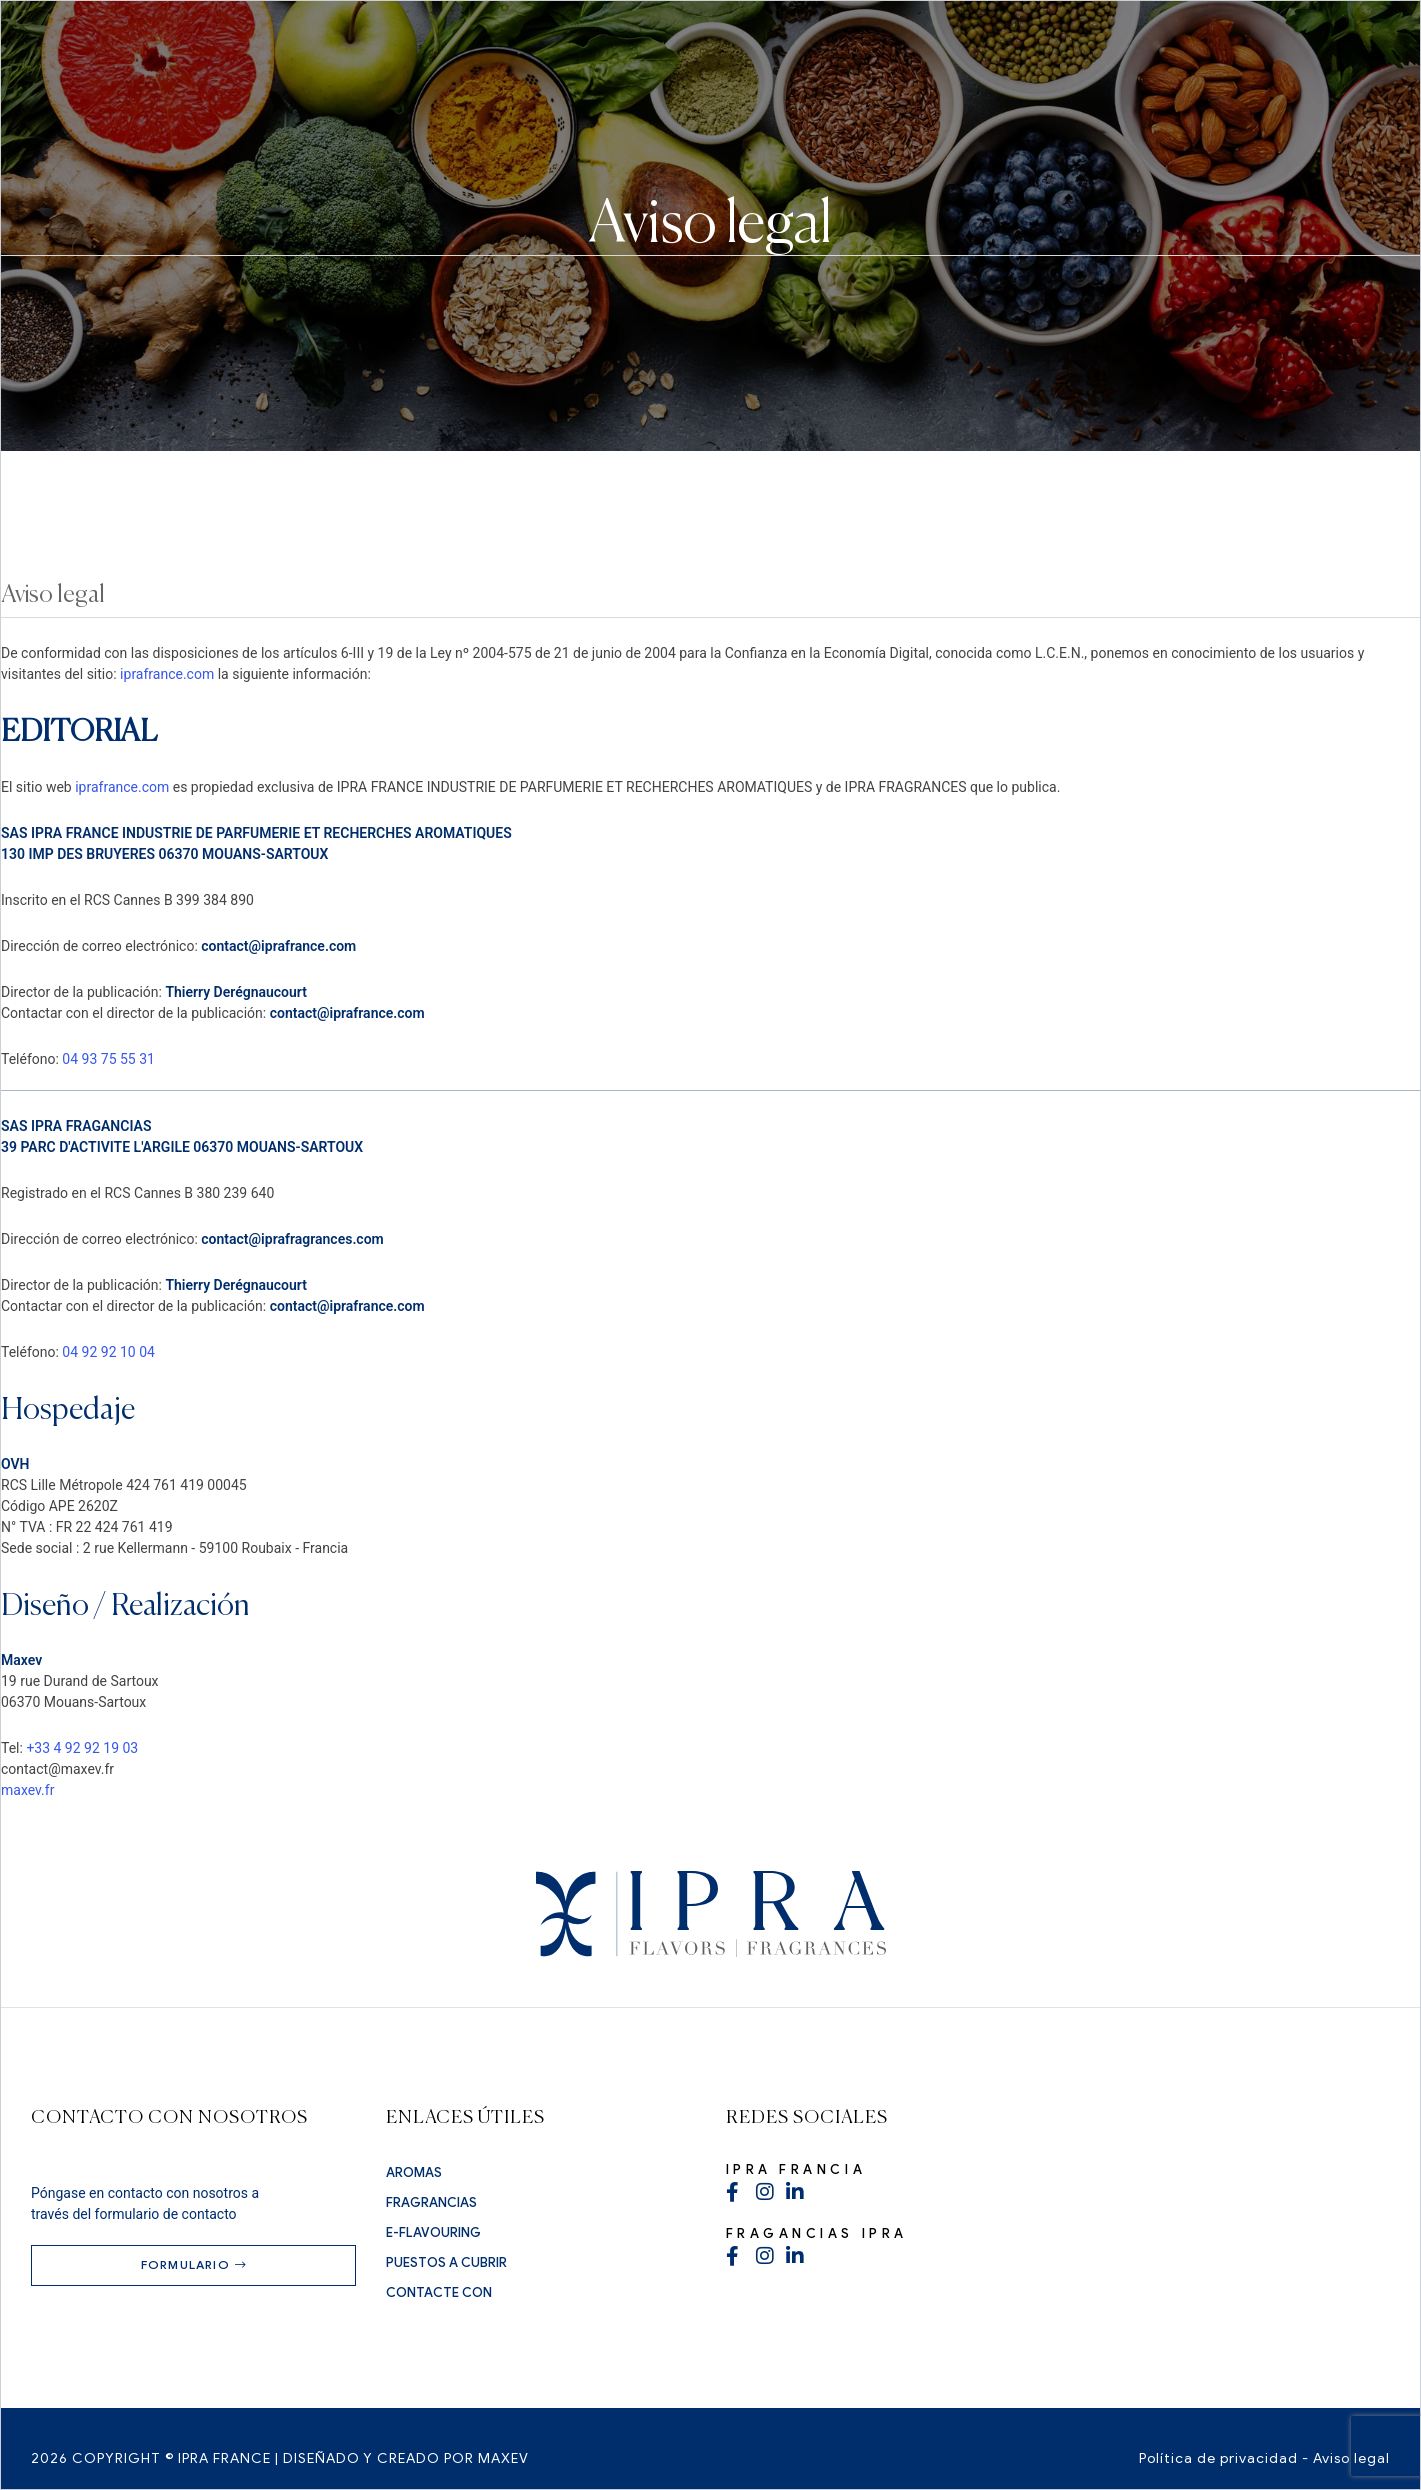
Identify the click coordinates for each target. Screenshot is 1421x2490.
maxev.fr (27, 1790)
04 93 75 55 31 (108, 1059)
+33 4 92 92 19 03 (82, 1748)
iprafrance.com (167, 674)
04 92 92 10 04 (108, 1352)
